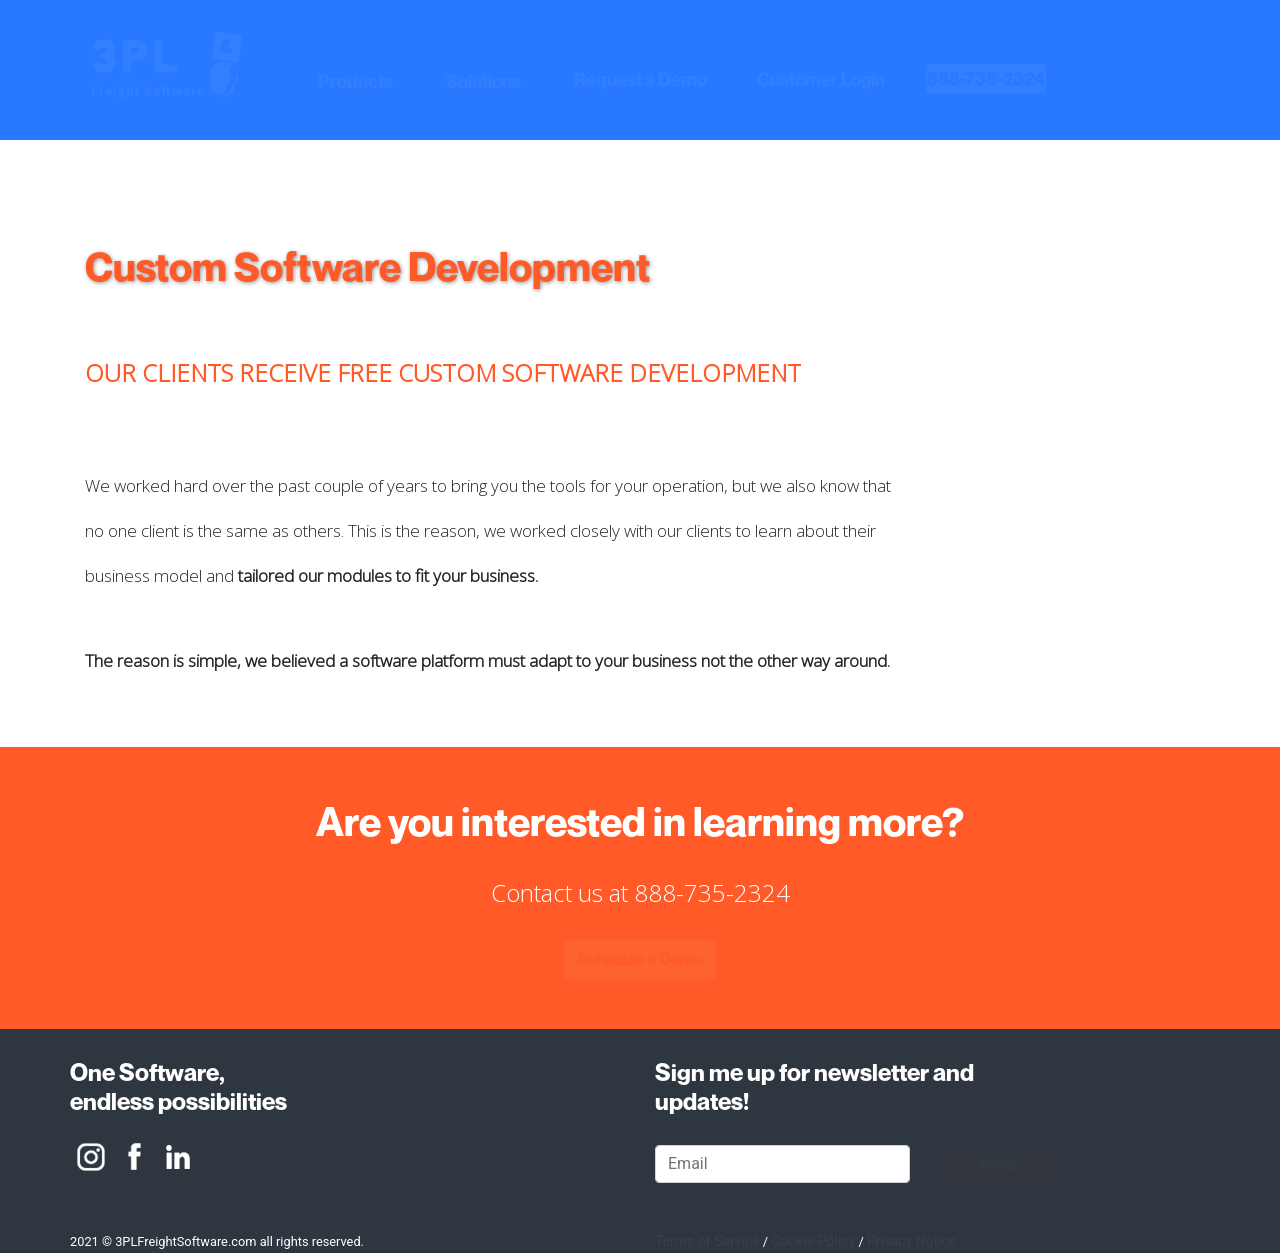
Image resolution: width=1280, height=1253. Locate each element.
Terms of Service (707, 1241)
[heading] (986, 78)
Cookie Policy (813, 1241)
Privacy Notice (911, 1241)
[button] (357, 82)
